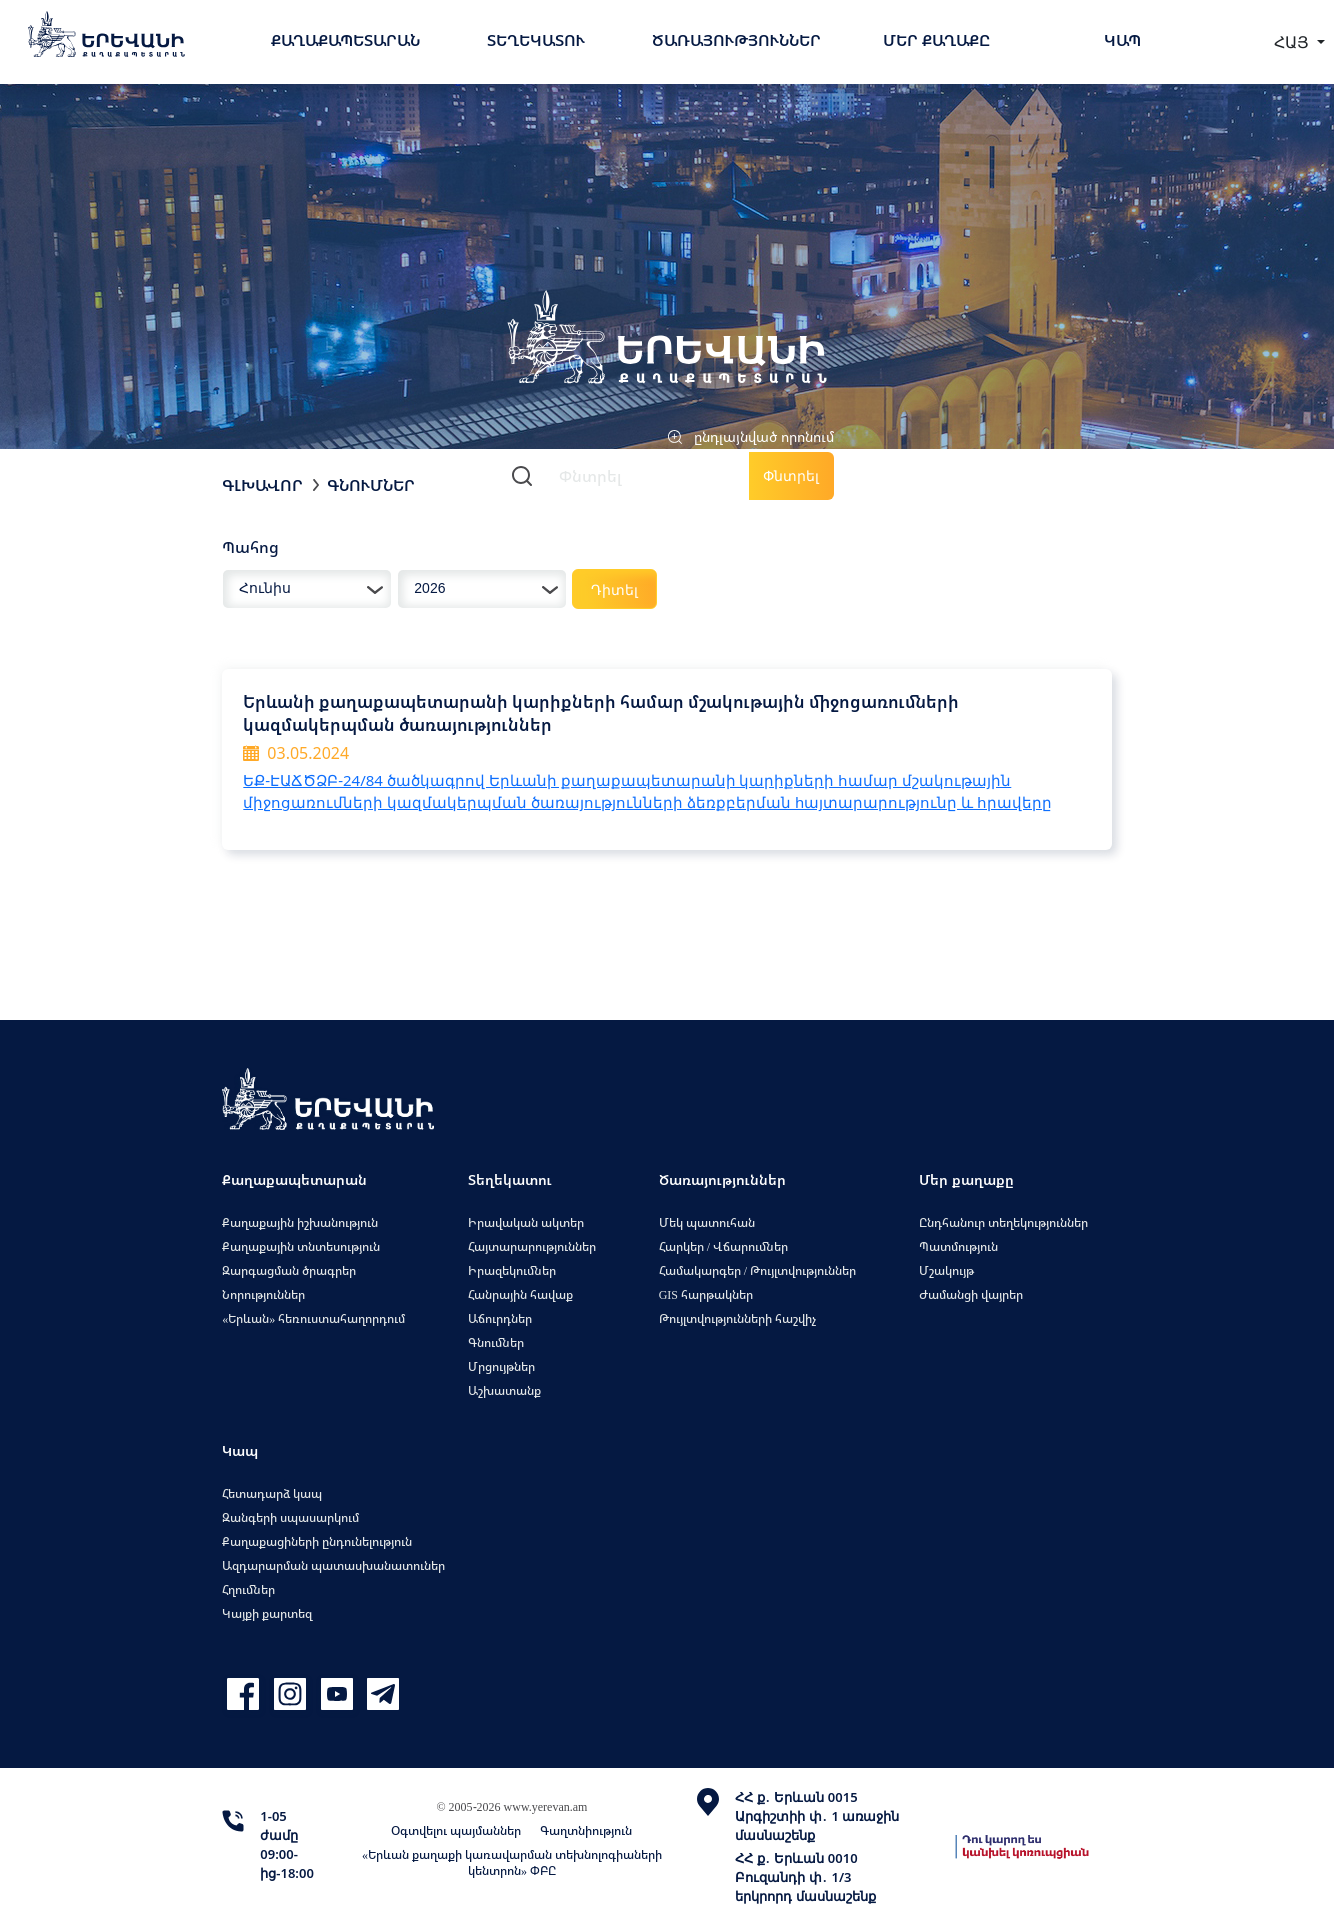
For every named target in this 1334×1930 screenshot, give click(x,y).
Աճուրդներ (500, 1318)
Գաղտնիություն (586, 1830)
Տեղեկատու (536, 40)
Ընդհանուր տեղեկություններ (1003, 1222)
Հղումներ (248, 1589)
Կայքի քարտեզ (267, 1613)
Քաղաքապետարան (345, 40)
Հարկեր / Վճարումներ (723, 1246)
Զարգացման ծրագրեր (289, 1270)
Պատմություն (958, 1246)
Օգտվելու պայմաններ (456, 1830)
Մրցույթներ (501, 1366)
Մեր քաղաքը (936, 40)
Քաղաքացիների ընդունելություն (317, 1541)
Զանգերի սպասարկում (290, 1517)
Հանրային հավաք (520, 1294)
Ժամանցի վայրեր (971, 1294)
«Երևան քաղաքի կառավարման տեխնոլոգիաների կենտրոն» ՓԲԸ (512, 1862)
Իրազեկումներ (512, 1270)
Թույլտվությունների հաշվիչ (737, 1318)
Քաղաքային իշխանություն (300, 1222)
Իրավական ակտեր (526, 1222)
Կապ (1122, 40)
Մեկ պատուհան (707, 1222)
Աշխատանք (504, 1390)
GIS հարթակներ (706, 1294)
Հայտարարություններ (532, 1246)
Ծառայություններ (736, 40)
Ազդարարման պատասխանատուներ (333, 1565)
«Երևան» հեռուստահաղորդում (313, 1318)
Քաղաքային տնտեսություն (301, 1246)
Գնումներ (371, 485)
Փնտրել (791, 475)
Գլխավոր (262, 485)
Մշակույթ (946, 1270)
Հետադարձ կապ (272, 1493)
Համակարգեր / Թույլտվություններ (757, 1270)
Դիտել (614, 589)
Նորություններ (263, 1294)
